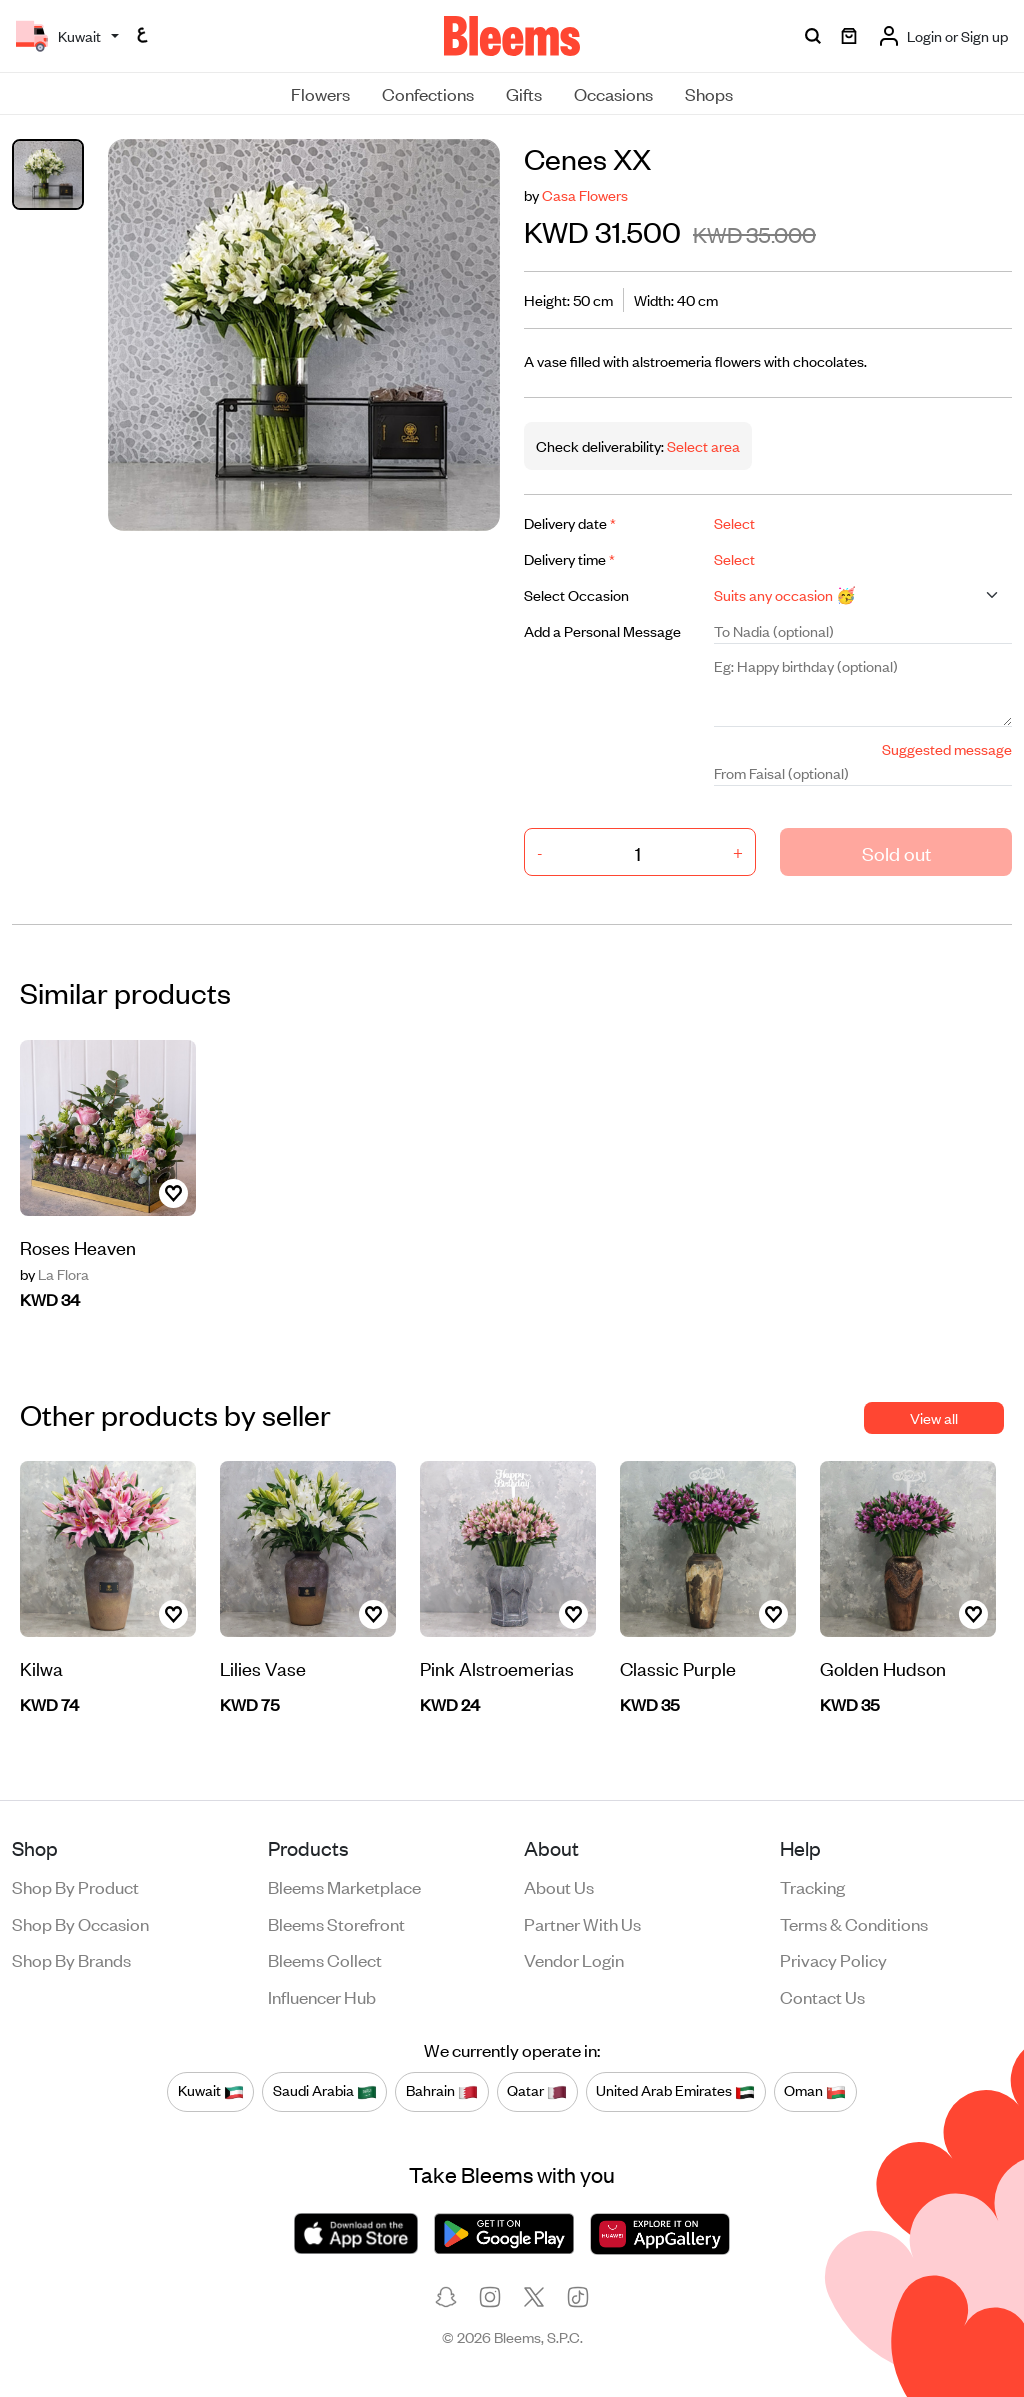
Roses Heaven (78, 1246)
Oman (815, 2091)
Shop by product (75, 1886)
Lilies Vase (263, 1667)
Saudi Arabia (325, 2091)
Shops (709, 93)
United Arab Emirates (675, 2091)
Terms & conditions (854, 1923)
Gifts (524, 93)
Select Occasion (576, 594)
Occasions (613, 93)
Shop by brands (71, 1959)
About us (559, 1886)
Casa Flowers (585, 194)
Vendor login (574, 1959)
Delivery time (569, 558)
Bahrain (442, 2091)
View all (934, 1417)
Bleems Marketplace (344, 1886)
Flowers (320, 93)
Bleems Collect (325, 1959)
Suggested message (947, 748)
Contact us (822, 1996)
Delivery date (570, 522)
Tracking (812, 1886)
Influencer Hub (322, 1996)
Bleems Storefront (336, 1923)
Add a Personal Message (602, 630)
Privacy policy (833, 1959)
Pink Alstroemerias (497, 1667)
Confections (428, 93)
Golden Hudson (883, 1667)
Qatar (537, 2091)
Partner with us (582, 1923)
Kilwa (41, 1667)
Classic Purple (678, 1667)
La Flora (54, 1274)
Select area (702, 445)
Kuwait (211, 2091)
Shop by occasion (80, 1923)
